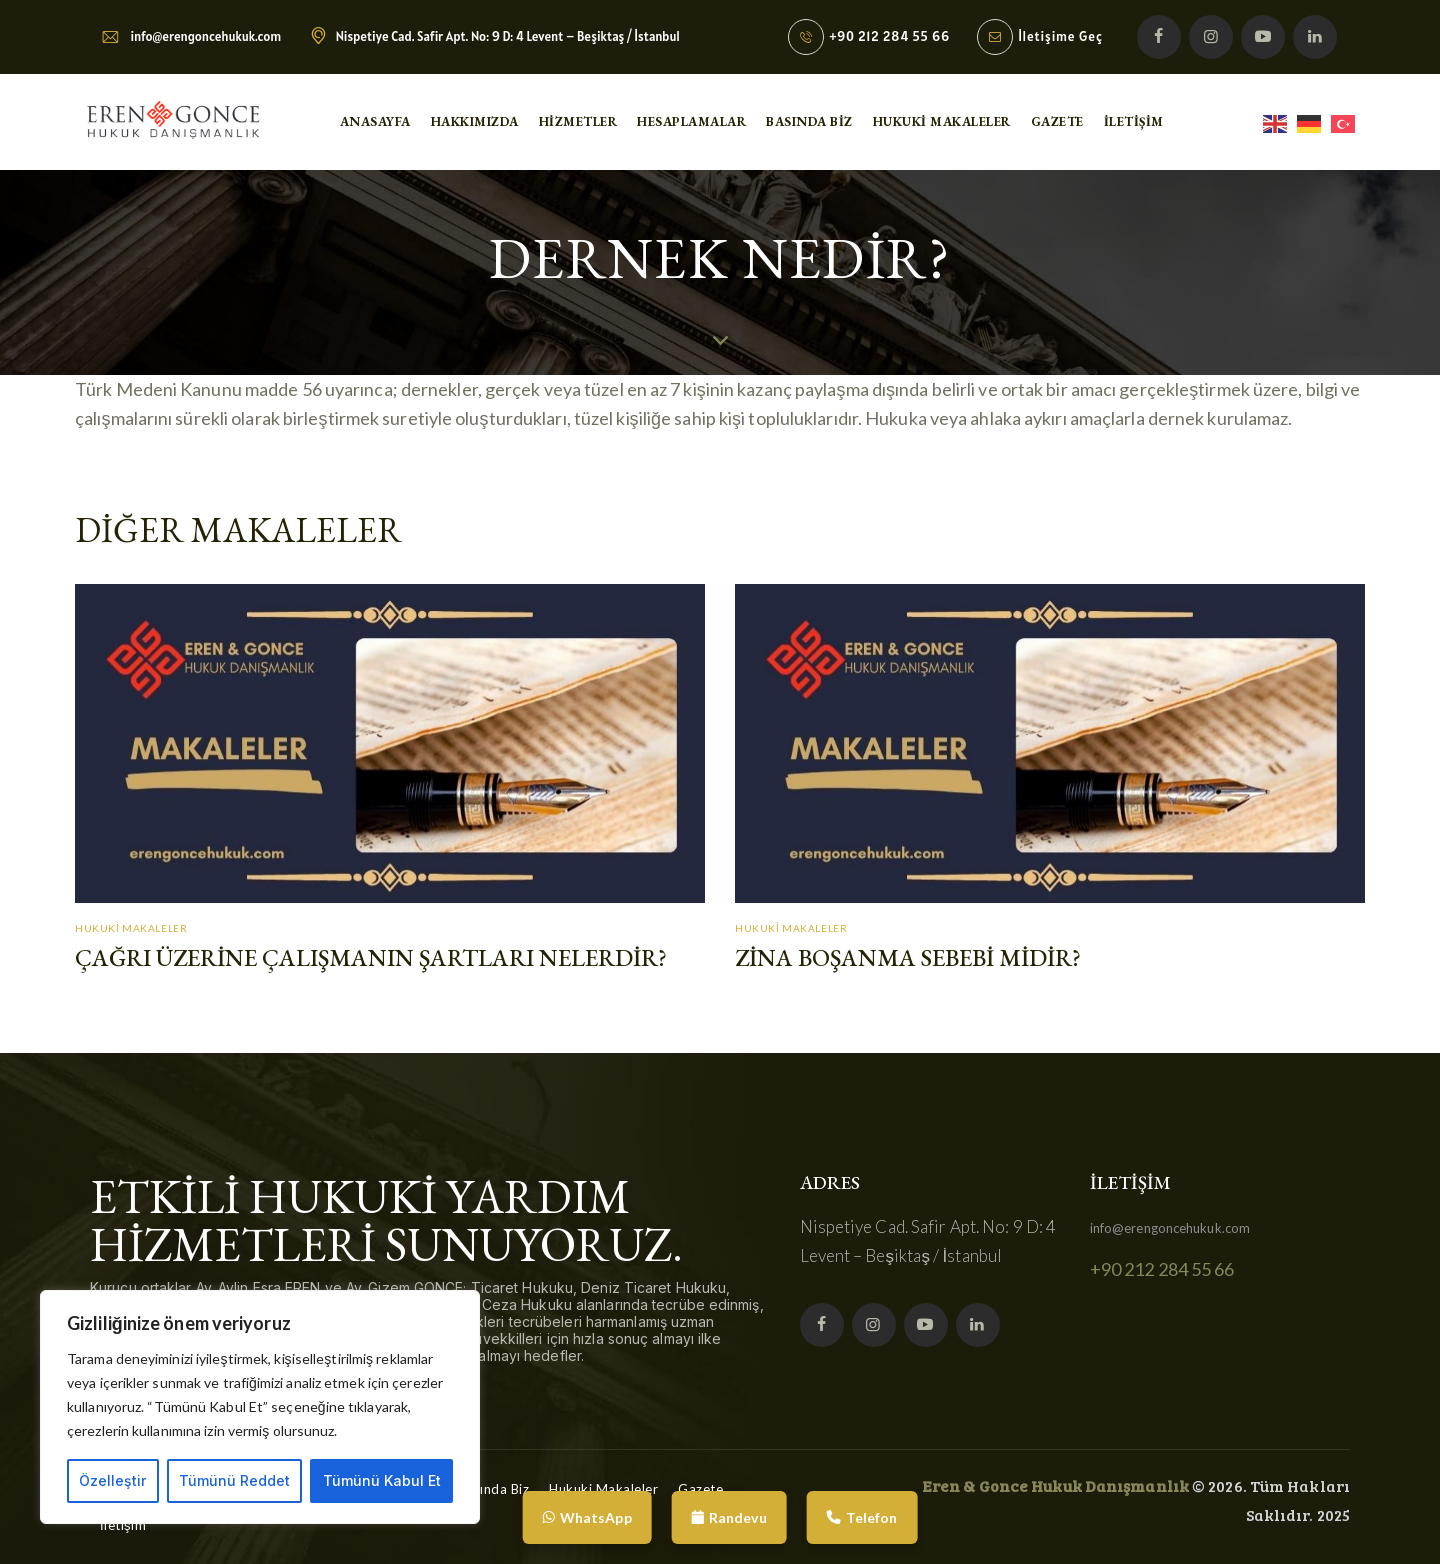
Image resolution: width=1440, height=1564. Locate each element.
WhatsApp (587, 1517)
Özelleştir (112, 1480)
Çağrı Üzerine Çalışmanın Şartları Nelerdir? (371, 958)
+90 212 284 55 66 (1162, 1269)
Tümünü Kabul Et (382, 1480)
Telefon (862, 1517)
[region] (260, 1407)
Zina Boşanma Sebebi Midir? (908, 958)
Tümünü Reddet (234, 1480)
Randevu (729, 1517)
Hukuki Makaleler (131, 928)
